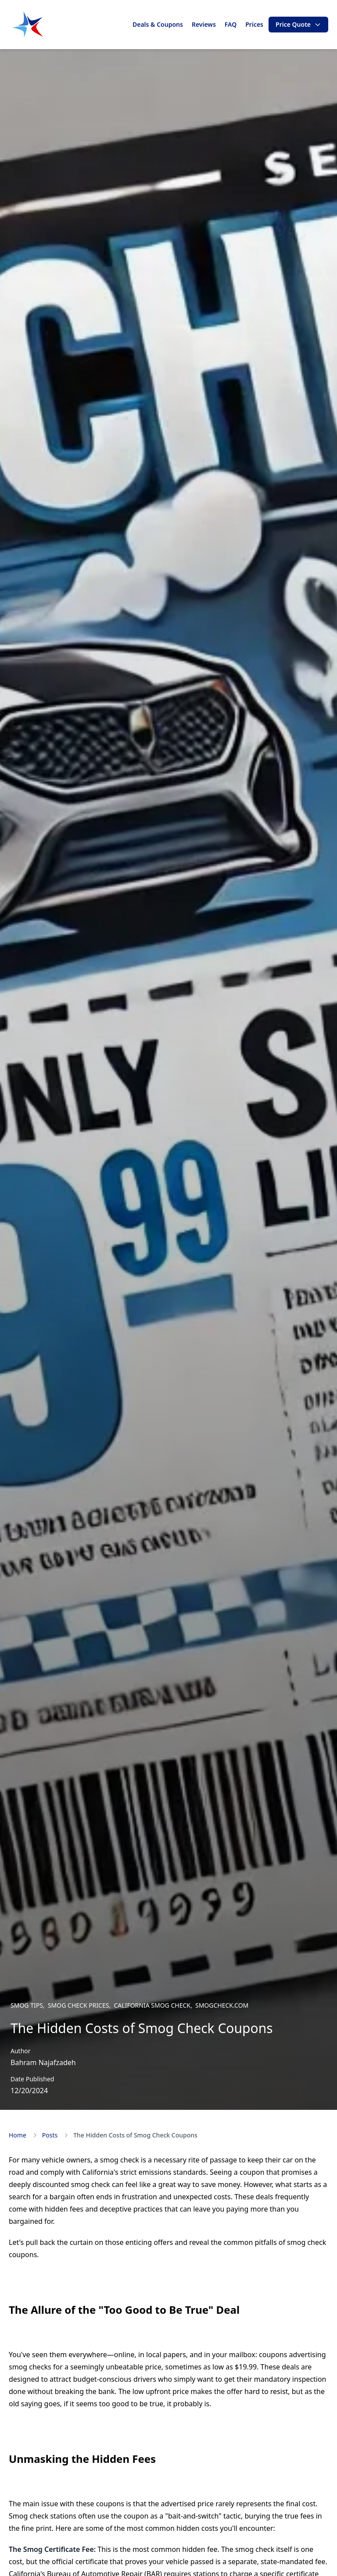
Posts (49, 2135)
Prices (254, 24)
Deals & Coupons (158, 24)
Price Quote (298, 24)
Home (17, 2135)
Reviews (204, 24)
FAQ (231, 24)
